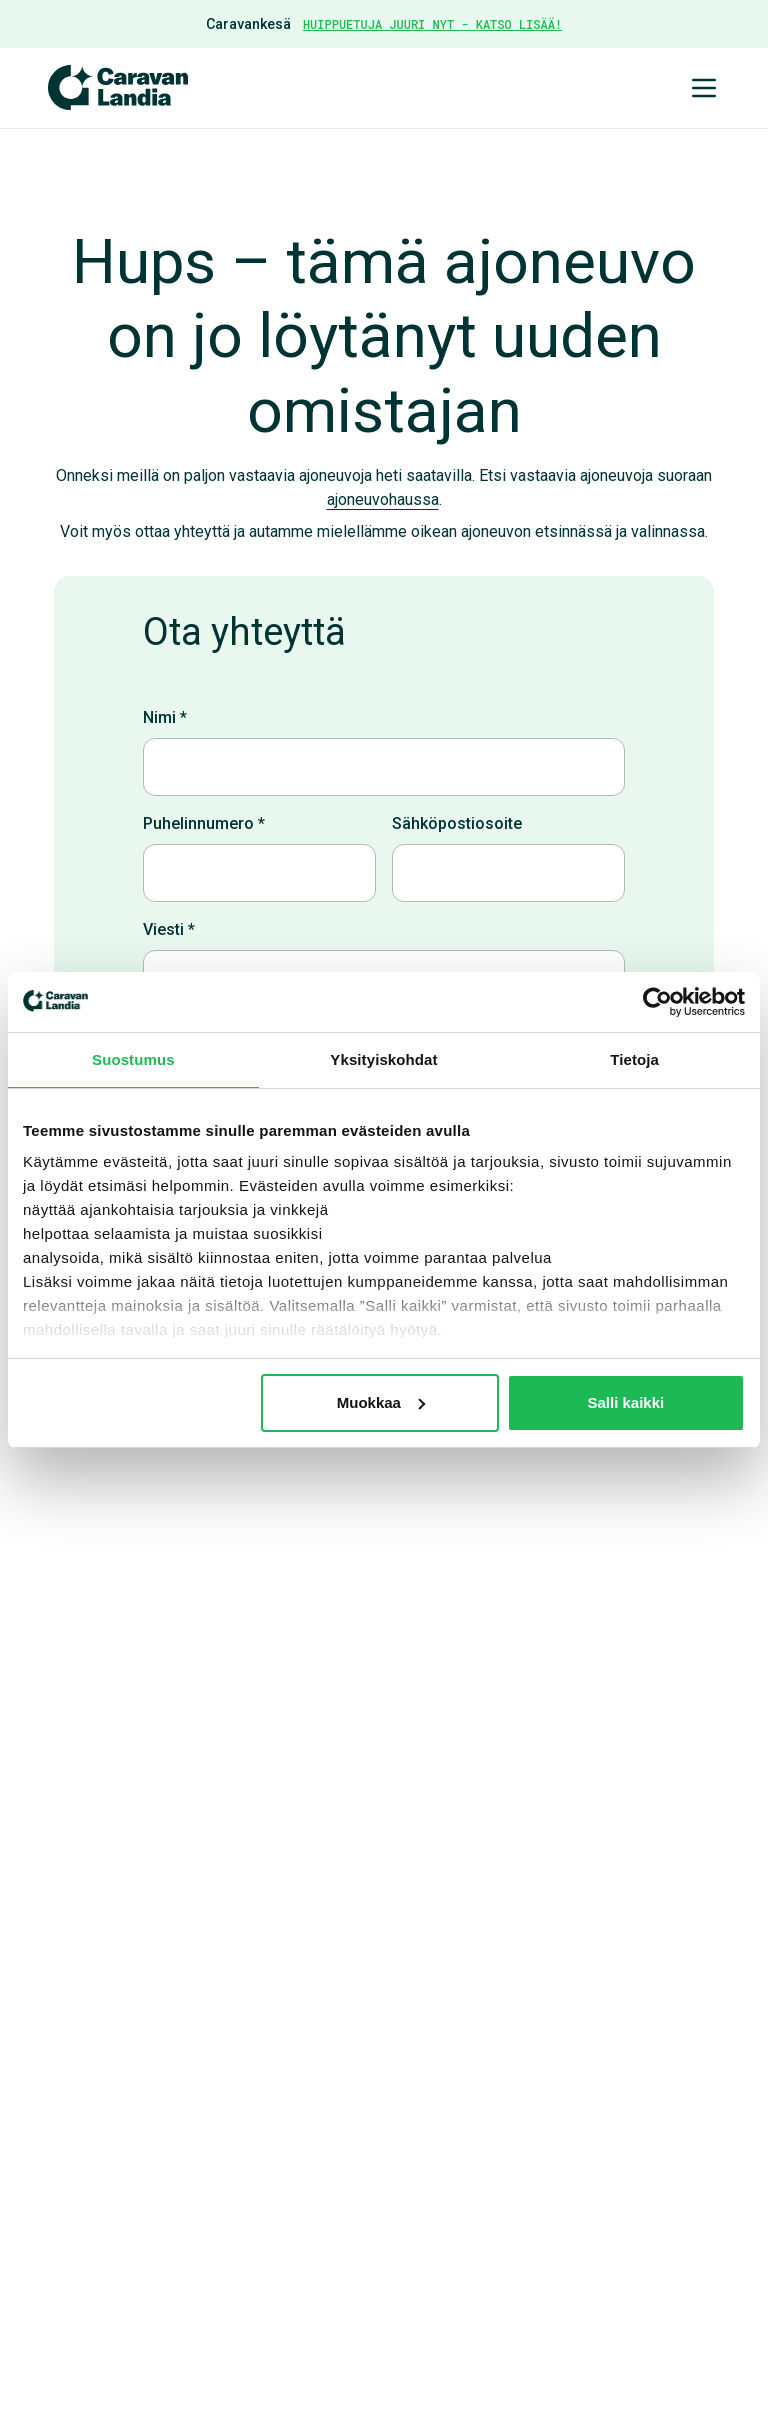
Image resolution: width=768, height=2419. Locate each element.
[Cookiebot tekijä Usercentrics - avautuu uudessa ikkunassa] (657, 1002)
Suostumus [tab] (133, 1059)
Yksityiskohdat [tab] (383, 1059)
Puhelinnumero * (204, 823)
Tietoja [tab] (634, 1059)
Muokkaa (381, 1402)
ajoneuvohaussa (383, 499)
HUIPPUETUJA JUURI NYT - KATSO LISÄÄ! (432, 24)
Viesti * (169, 929)
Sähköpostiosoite (457, 823)
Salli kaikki (626, 1402)
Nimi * (165, 717)
